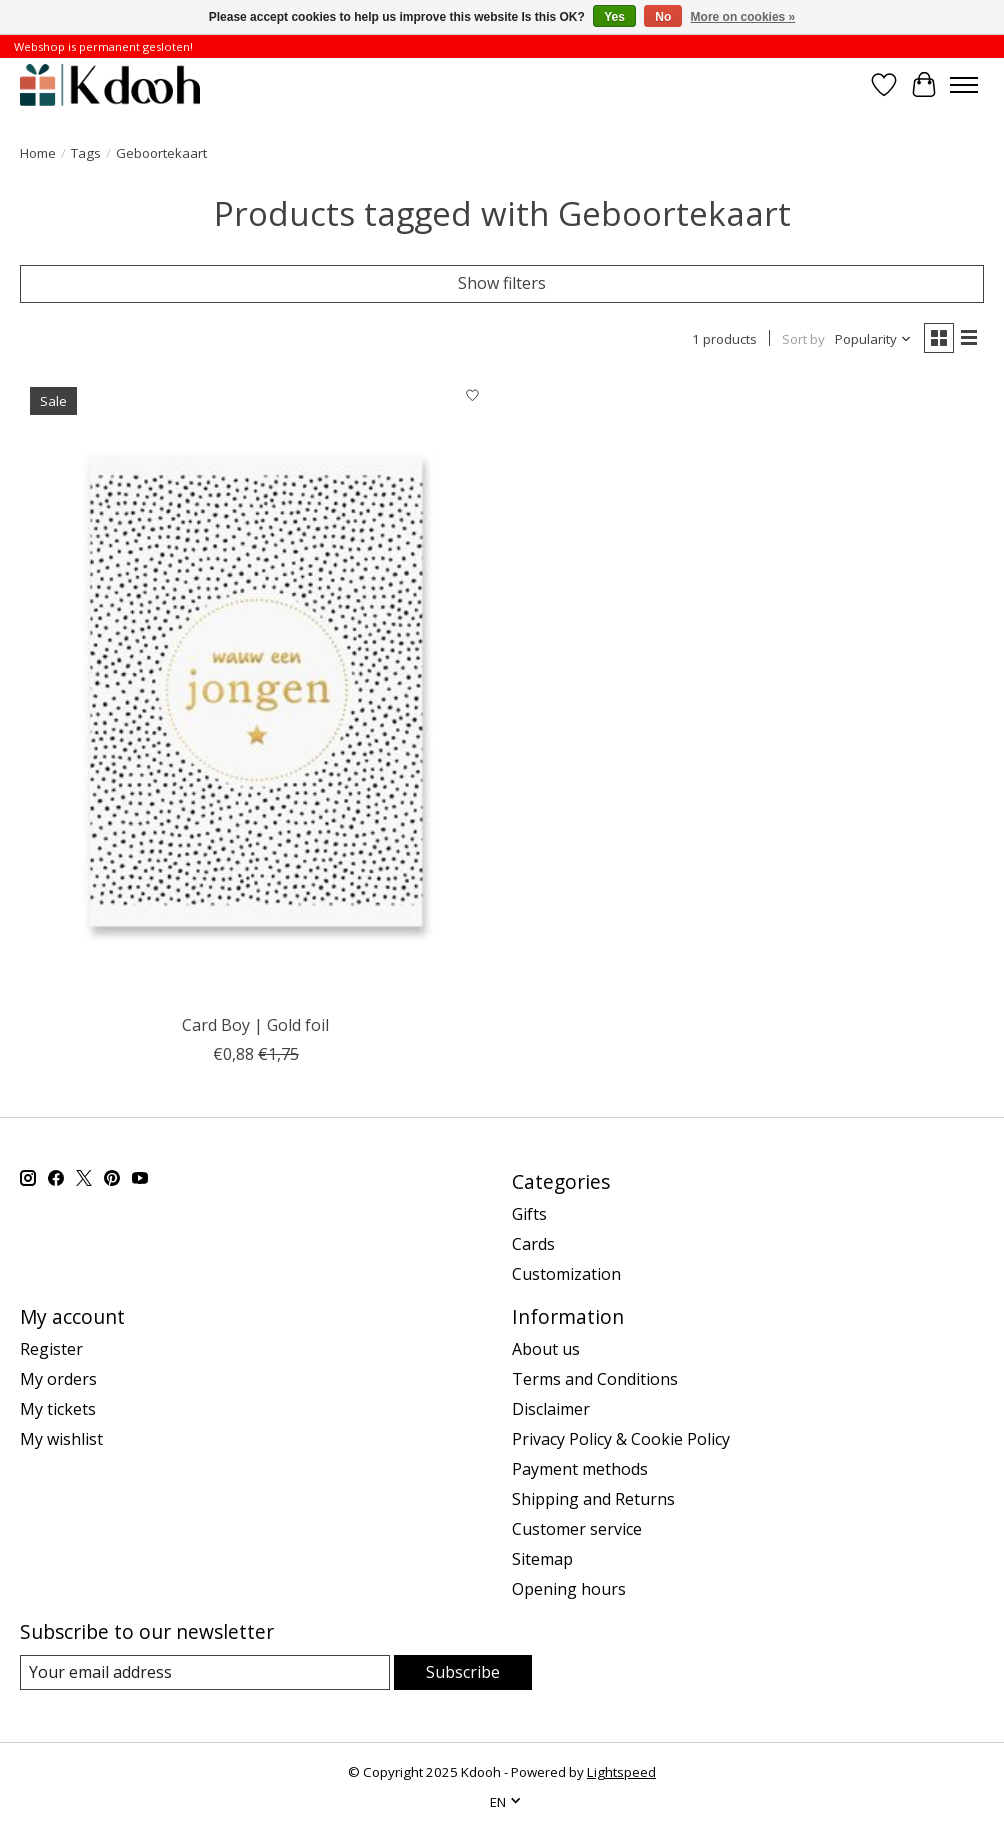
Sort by (803, 339)
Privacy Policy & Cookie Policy (621, 1439)
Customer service (577, 1529)
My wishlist (61, 1439)
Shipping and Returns (593, 1499)
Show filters (502, 283)
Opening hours (569, 1589)
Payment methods (580, 1469)
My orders (58, 1379)
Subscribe (463, 1672)
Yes (614, 17)
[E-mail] (205, 1672)
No (663, 17)
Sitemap (542, 1559)
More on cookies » (743, 17)
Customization (566, 1274)
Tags (86, 153)
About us (546, 1349)
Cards (533, 1244)
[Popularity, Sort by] (873, 339)
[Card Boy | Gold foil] (256, 691)
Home (38, 153)
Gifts (529, 1214)
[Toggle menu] (964, 85)
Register (51, 1349)
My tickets (58, 1409)
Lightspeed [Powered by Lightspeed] (621, 1772)
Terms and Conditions (595, 1379)
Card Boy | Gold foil (255, 1025)
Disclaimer (551, 1409)
